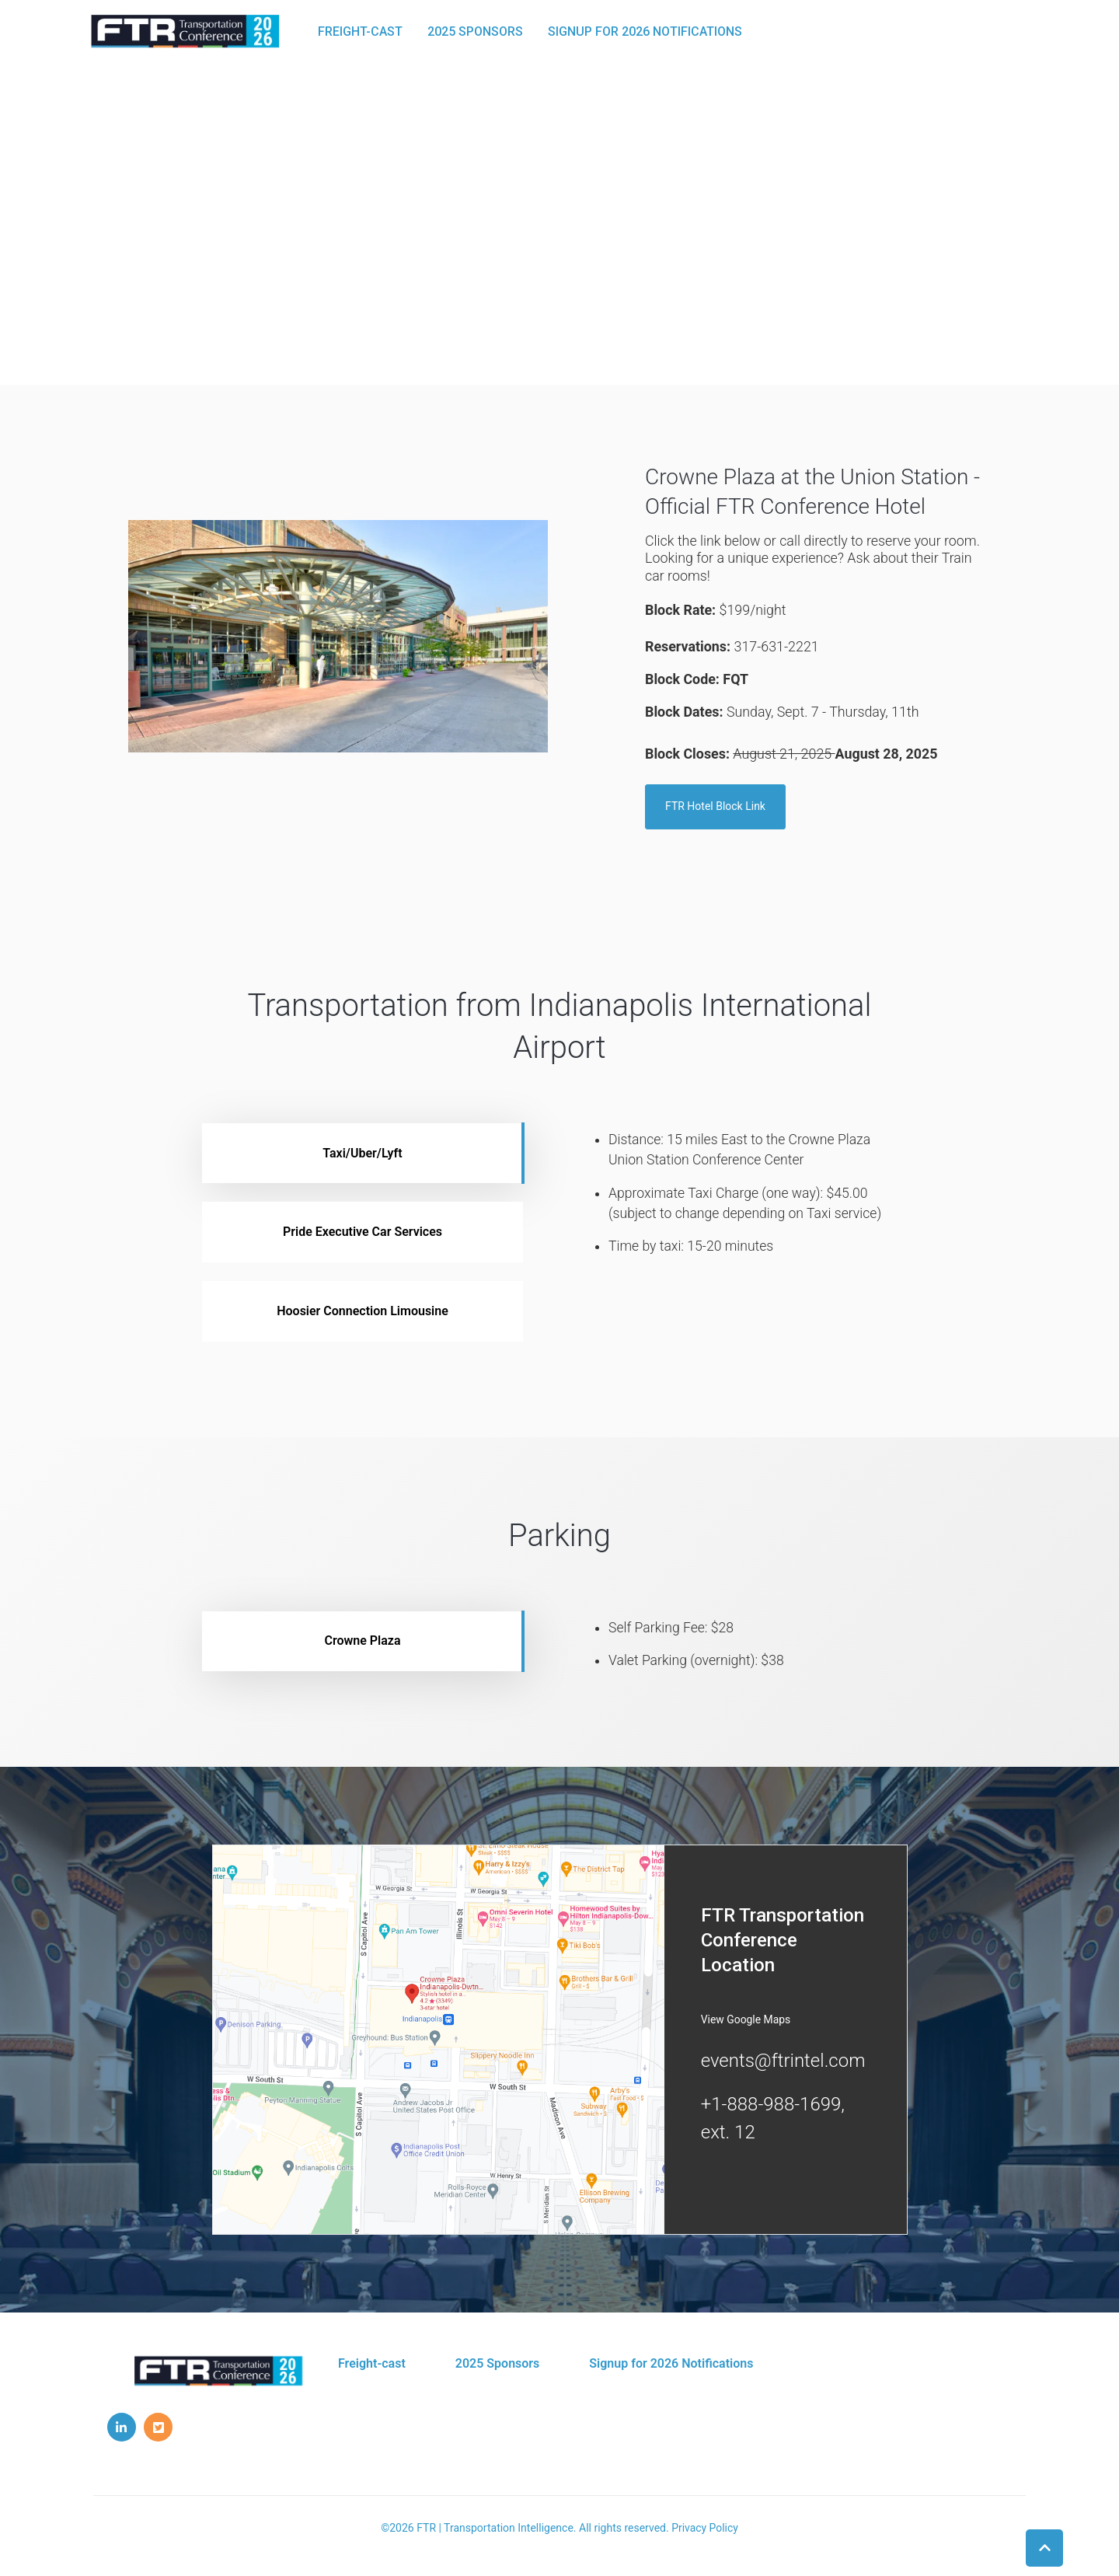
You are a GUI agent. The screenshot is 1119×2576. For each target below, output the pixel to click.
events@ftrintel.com (783, 2062)
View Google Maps (746, 2021)
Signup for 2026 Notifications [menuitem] (671, 2365)
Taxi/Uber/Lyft (362, 1154)
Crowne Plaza (362, 1642)
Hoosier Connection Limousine (362, 1311)
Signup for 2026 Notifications (648, 30)
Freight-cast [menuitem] (372, 2365)
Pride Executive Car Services (362, 1233)
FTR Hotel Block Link (715, 807)
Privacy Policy (704, 2529)
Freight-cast (363, 30)
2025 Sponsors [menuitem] (497, 2365)
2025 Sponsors (478, 30)
